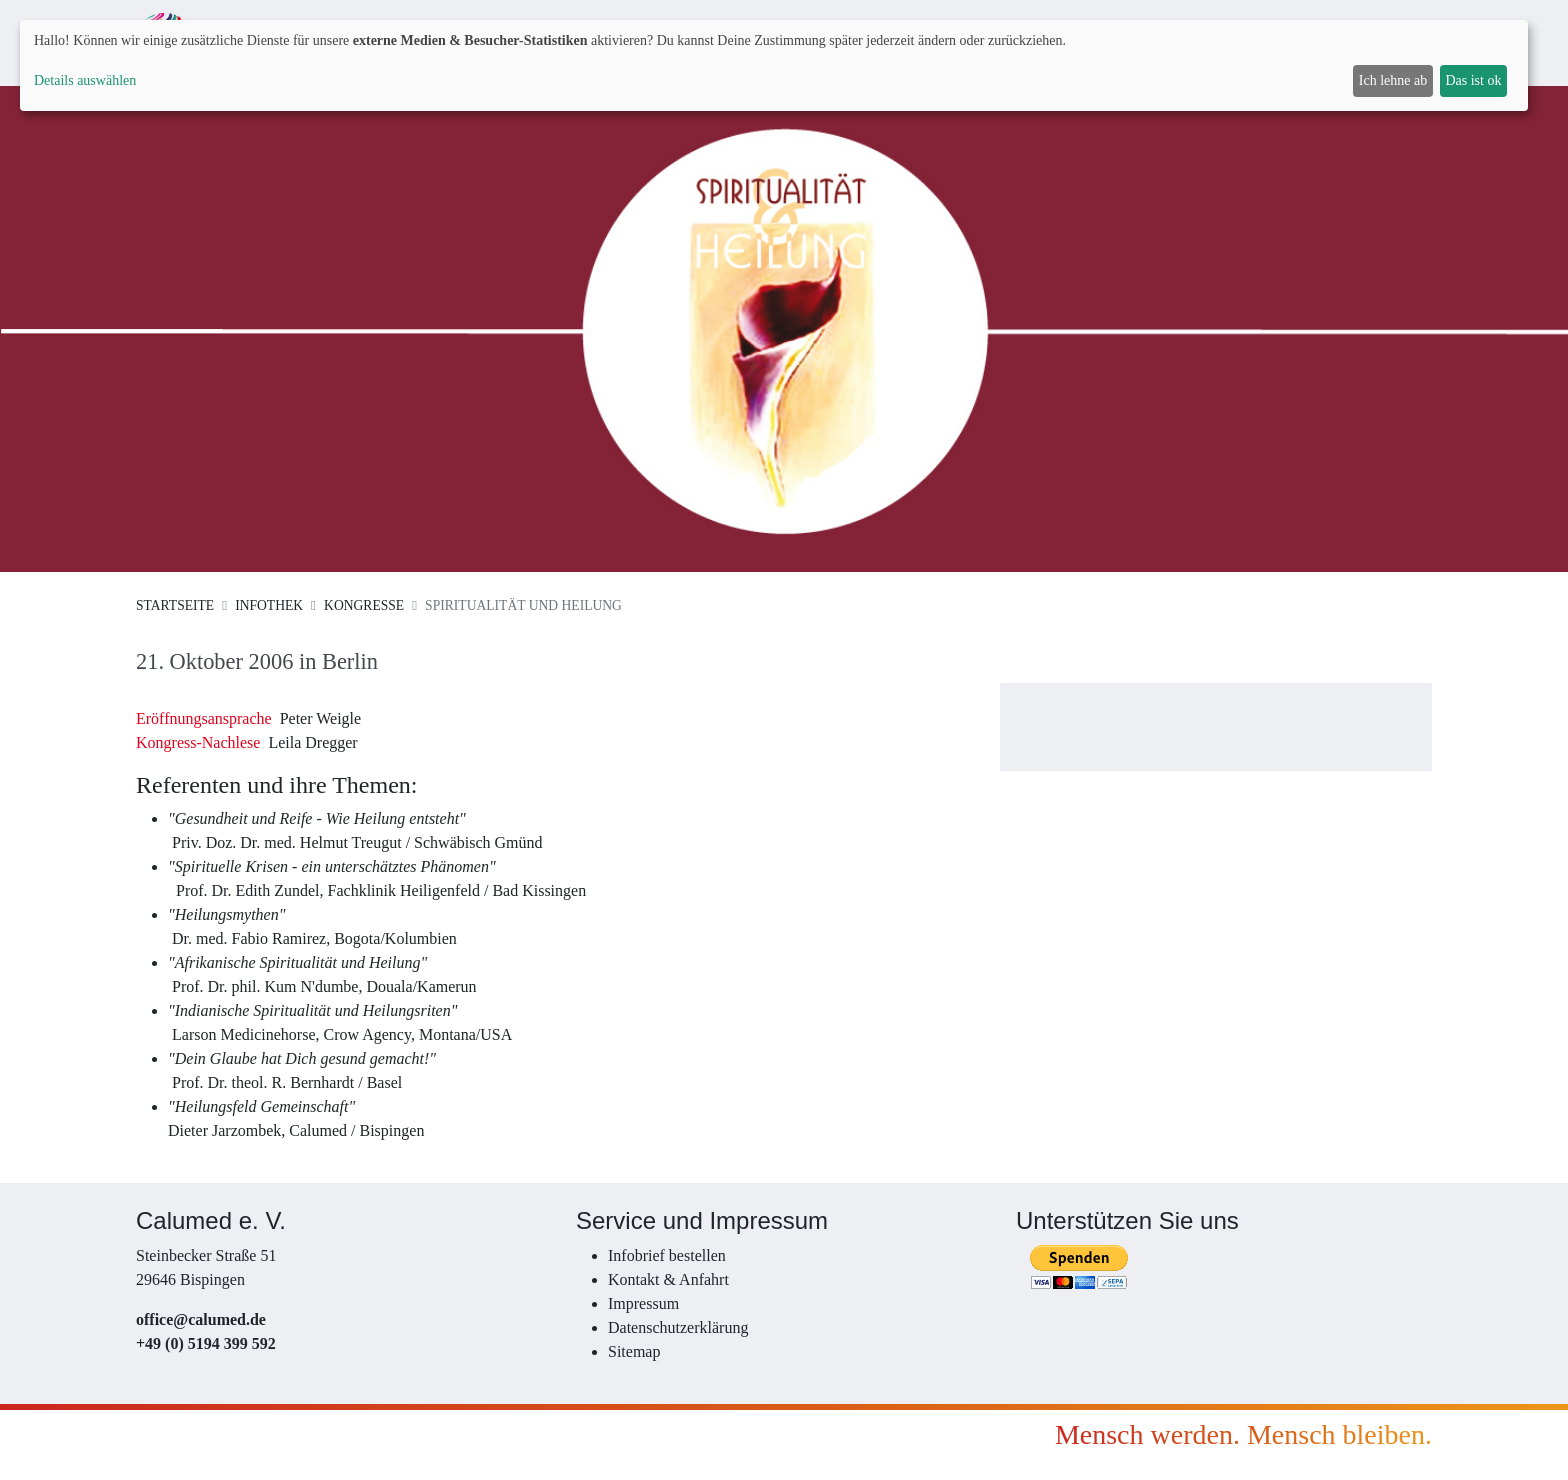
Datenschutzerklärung (678, 1327)
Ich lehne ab (1393, 80)
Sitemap (634, 1351)
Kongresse (364, 605)
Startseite (175, 605)
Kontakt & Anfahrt (668, 1279)
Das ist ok (1473, 80)
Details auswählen (85, 80)
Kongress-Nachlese (198, 742)
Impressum (643, 1303)
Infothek (269, 605)
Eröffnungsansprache (204, 718)
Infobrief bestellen (667, 1255)
